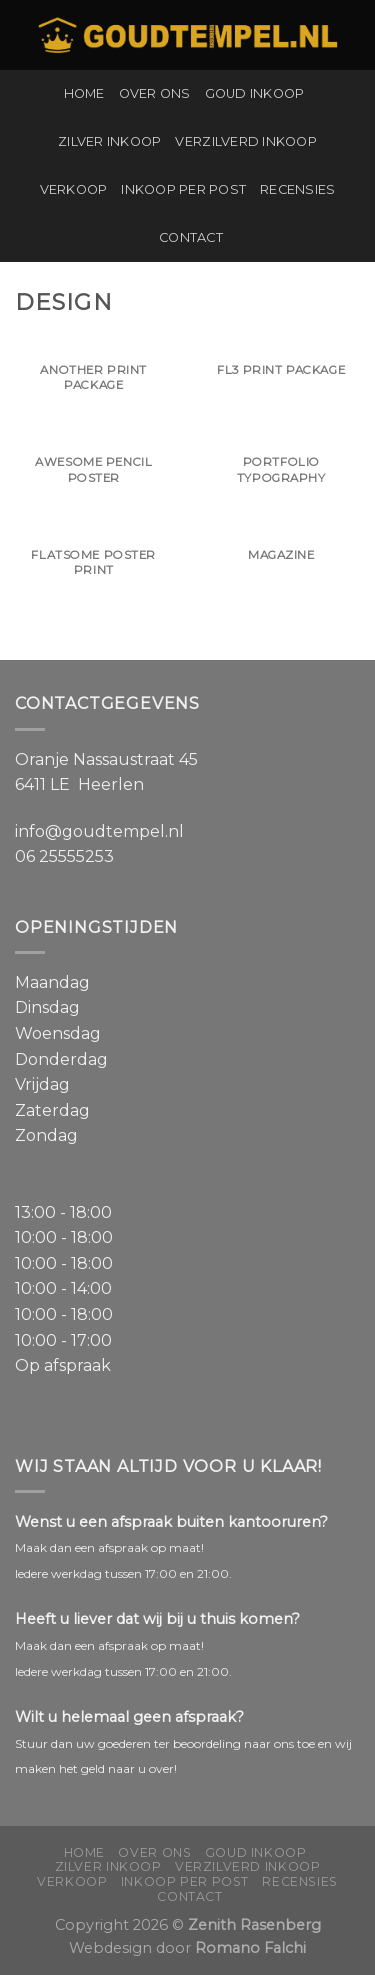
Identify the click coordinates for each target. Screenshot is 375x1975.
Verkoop (74, 189)
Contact (191, 237)
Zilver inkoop (109, 141)
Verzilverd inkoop (245, 141)
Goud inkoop (255, 93)
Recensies (297, 189)
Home (84, 93)
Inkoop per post (183, 189)
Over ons (155, 93)
